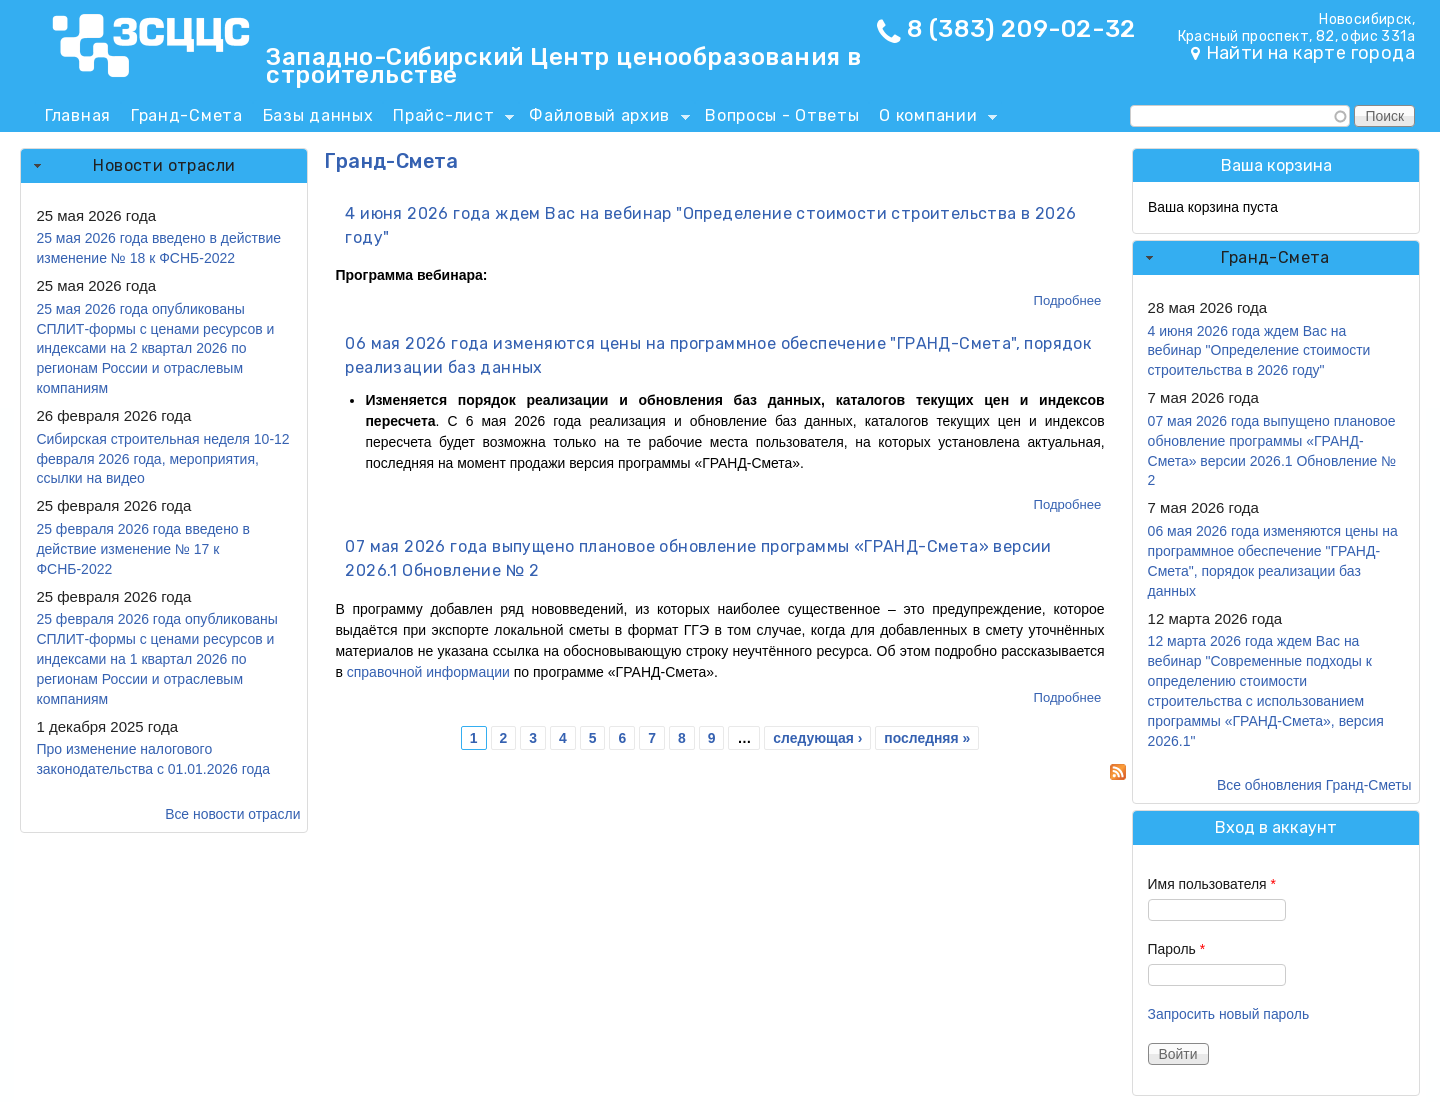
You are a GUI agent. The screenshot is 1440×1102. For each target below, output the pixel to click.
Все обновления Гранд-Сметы (1314, 785)
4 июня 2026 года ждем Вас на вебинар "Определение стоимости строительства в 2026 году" (1259, 351)
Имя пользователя (1212, 884)
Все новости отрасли (232, 814)
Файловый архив (604, 119)
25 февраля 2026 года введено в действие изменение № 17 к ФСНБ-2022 (143, 549)
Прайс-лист (448, 119)
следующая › (817, 738)
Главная (78, 115)
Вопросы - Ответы (782, 115)
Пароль (1177, 949)
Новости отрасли (164, 165)
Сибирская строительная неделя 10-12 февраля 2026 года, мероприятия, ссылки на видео (162, 459)
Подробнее (1068, 300)
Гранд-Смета (187, 115)
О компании (933, 119)
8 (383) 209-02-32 (1021, 29)
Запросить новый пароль (1229, 1014)
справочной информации (428, 672)
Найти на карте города (1310, 53)
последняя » (927, 738)
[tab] (164, 166)
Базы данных (318, 115)
